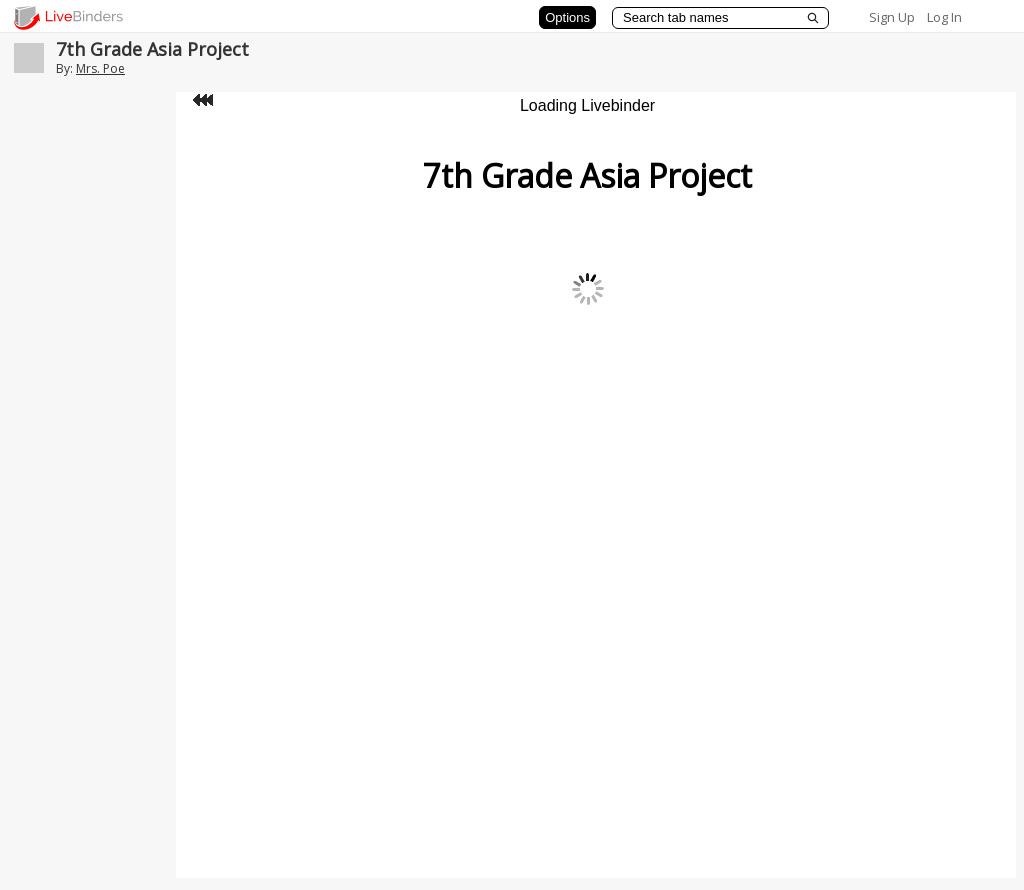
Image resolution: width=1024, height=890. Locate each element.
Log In (944, 17)
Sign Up (892, 17)
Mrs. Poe (100, 68)
